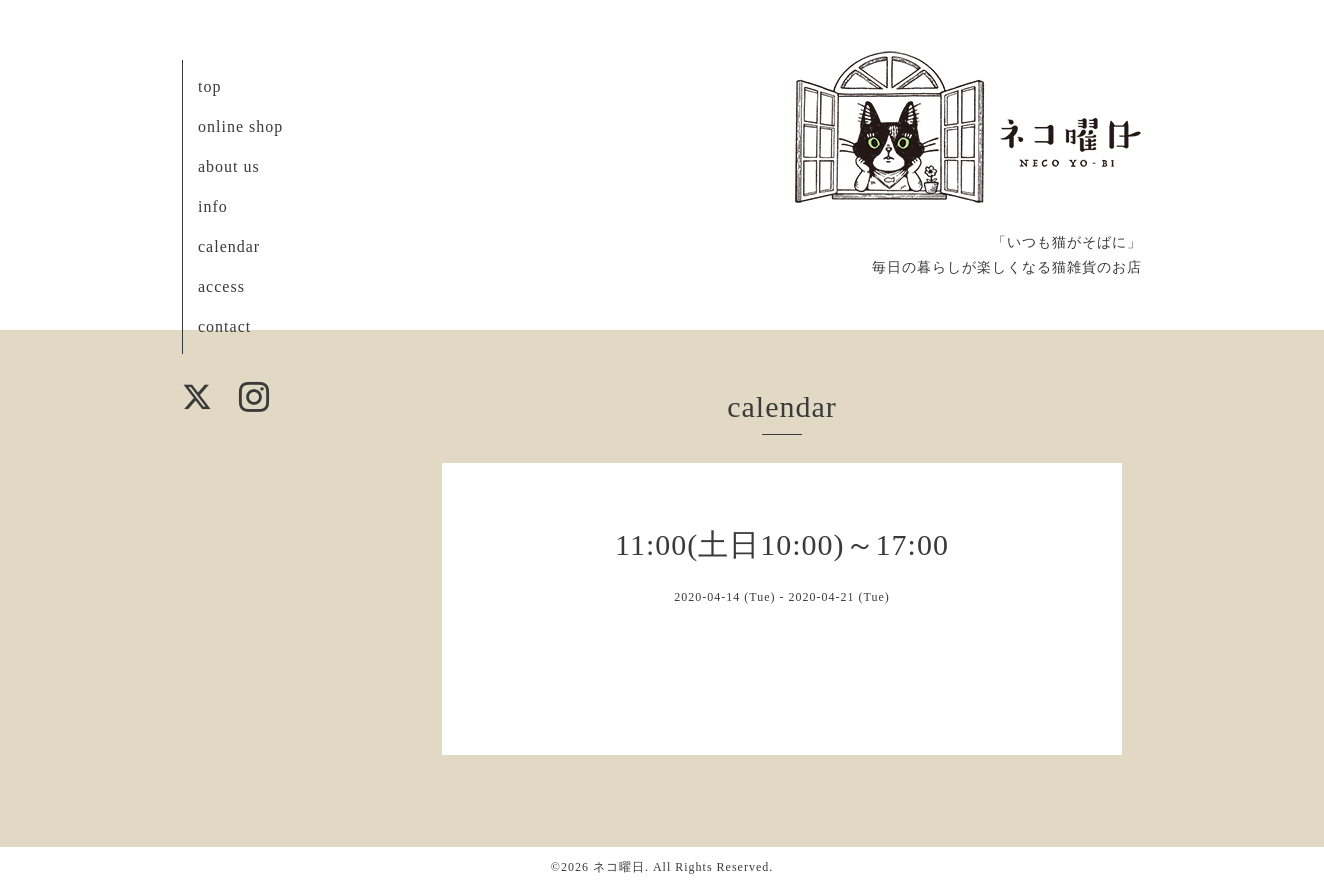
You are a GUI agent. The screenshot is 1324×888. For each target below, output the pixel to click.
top (209, 86)
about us (229, 166)
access (221, 286)
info (213, 206)
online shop (240, 126)
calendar (229, 246)
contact (224, 326)
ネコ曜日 (619, 867)
